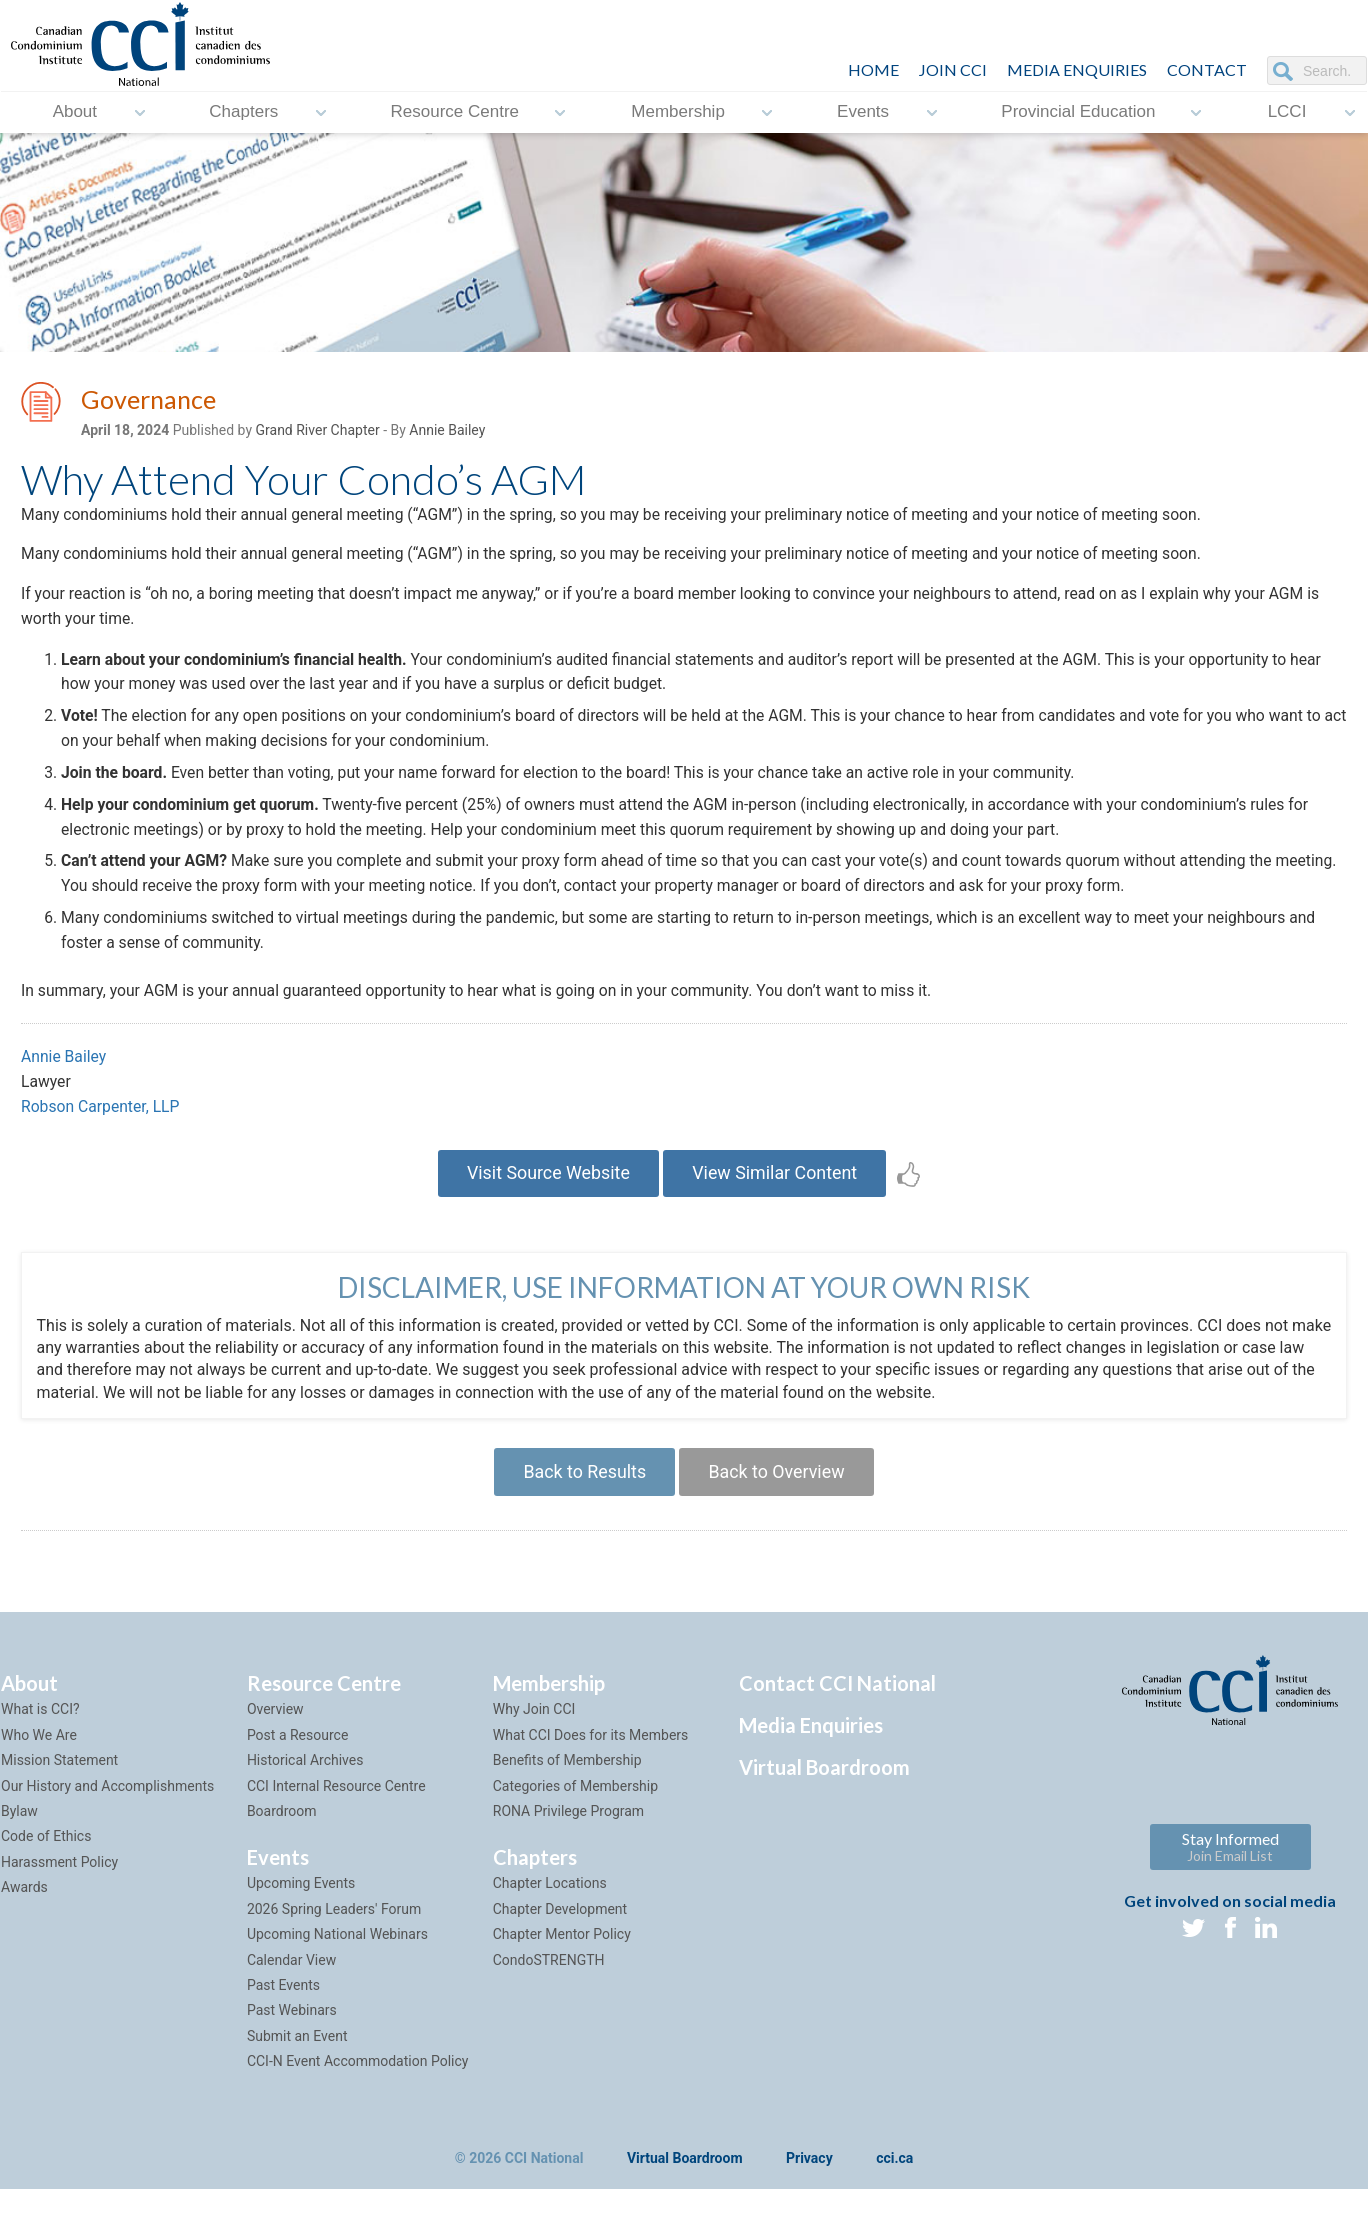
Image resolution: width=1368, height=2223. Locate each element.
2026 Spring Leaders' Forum (334, 1928)
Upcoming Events (301, 1902)
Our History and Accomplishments (107, 1804)
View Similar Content (776, 1189)
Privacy (809, 2176)
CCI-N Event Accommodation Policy (358, 2080)
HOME (873, 69)
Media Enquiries (1077, 69)
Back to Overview (777, 1489)
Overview (275, 1728)
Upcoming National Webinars (337, 1953)
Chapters (243, 112)
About (75, 112)
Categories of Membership (575, 1804)
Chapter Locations (550, 1902)
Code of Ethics (46, 1855)
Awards (24, 1906)
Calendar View (291, 1978)
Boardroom (282, 1830)
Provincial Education (1078, 112)
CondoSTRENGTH (549, 1978)
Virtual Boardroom (824, 1786)
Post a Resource (297, 1754)
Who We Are (39, 1754)
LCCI (1287, 112)
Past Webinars (292, 2029)
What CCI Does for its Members (591, 1754)
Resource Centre (455, 112)
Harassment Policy (59, 1881)
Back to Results (583, 1489)
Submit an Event (297, 2055)
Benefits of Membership (567, 1779)
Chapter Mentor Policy (562, 1953)
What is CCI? (40, 1728)
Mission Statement (59, 1779)
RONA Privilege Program (568, 1830)
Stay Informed (1230, 1864)
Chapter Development (560, 1928)
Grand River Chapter (318, 431)
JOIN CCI (953, 69)
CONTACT (1207, 69)
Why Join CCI (534, 1728)
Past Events (283, 2004)
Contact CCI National (837, 1702)
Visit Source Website (546, 1189)
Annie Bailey (447, 431)
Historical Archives (305, 1779)
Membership (678, 112)
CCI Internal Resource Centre (336, 1804)
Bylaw (19, 1830)
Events (863, 112)
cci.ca (894, 2176)
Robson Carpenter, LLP (102, 1122)
